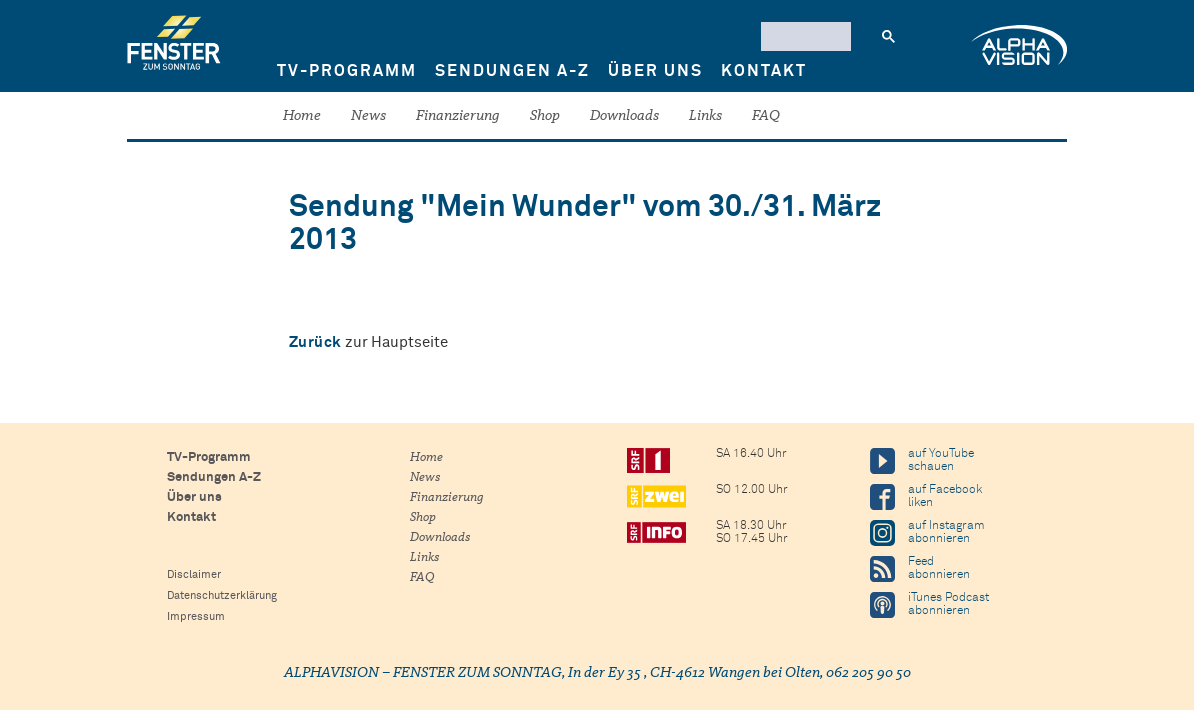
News (368, 116)
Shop (545, 116)
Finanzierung (458, 116)
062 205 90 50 (868, 673)
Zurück (315, 342)
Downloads (624, 116)
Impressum (196, 616)
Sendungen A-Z (512, 71)
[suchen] (804, 36)
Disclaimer (194, 574)
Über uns (655, 71)
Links (705, 116)
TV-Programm (347, 71)
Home (302, 116)
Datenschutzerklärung (222, 595)
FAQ (766, 116)
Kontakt (764, 71)
